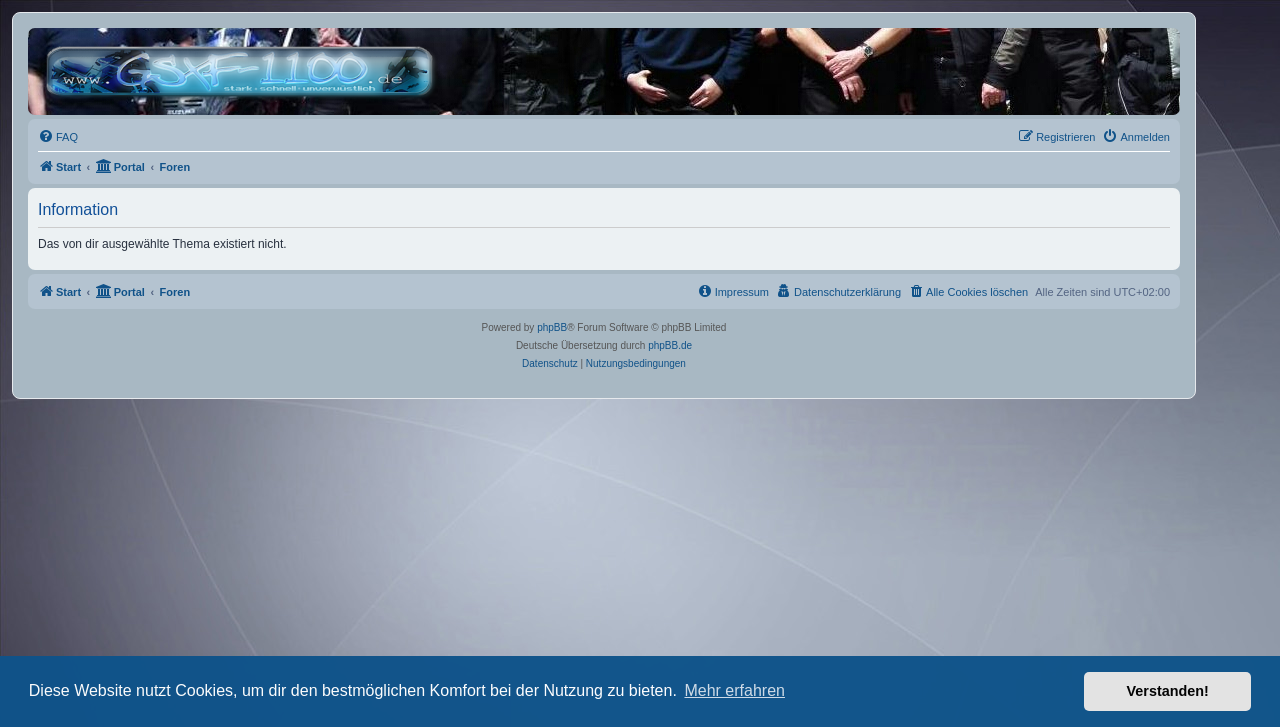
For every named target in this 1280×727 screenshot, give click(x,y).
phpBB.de (670, 345)
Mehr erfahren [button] (734, 690)
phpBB (552, 327)
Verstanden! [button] (1168, 691)
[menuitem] (58, 137)
